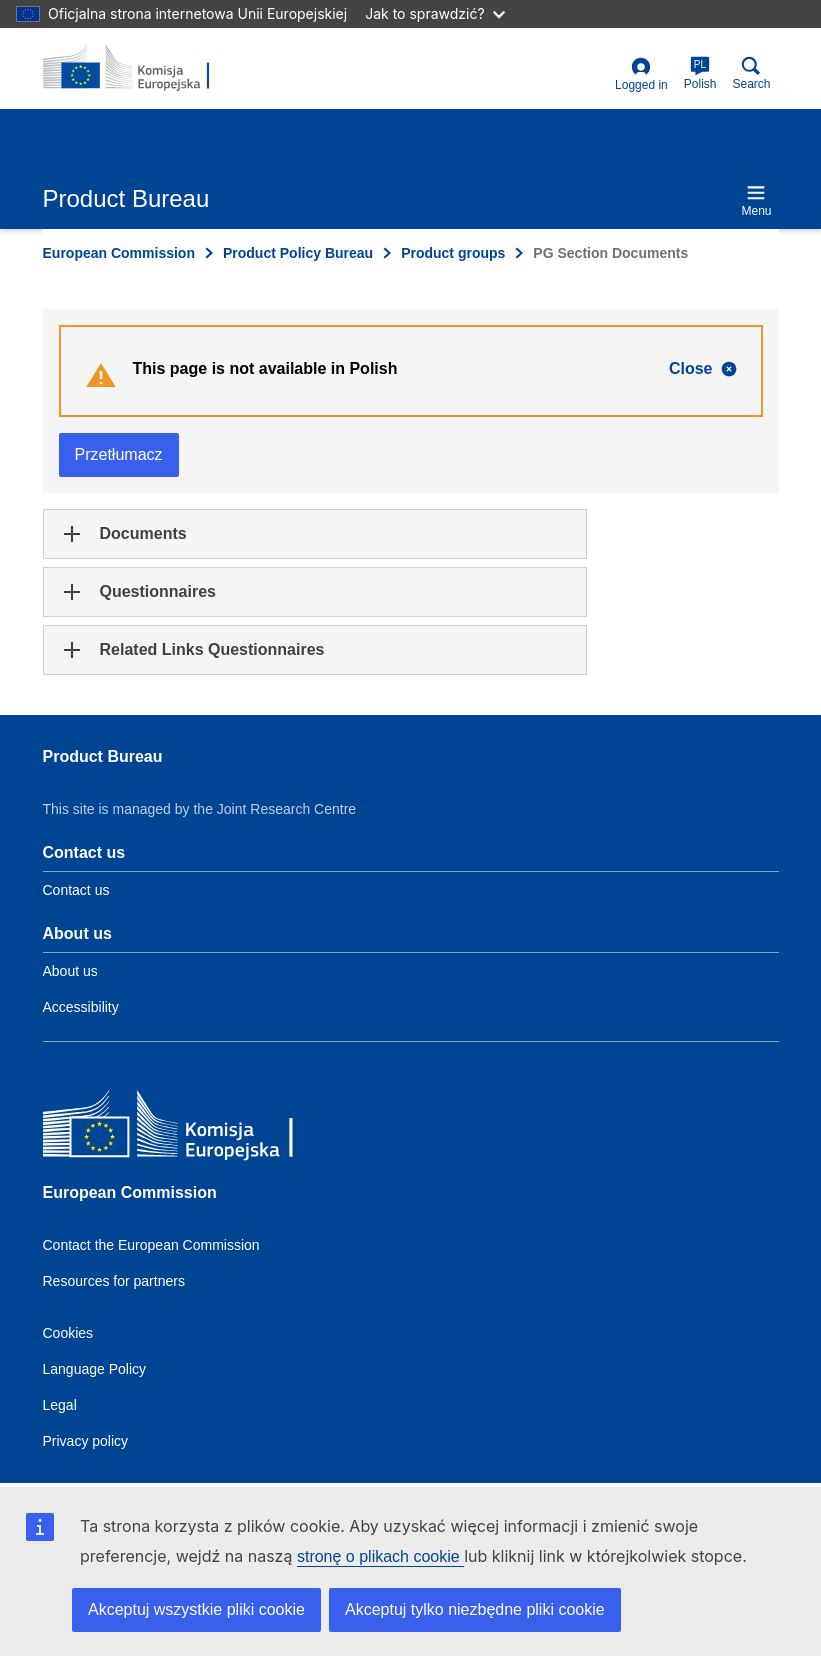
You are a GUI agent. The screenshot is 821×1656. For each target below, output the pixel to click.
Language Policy (95, 1369)
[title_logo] (140, 68)
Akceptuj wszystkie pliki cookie (196, 1609)
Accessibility (81, 1007)
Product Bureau (103, 756)
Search (751, 73)
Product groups (453, 253)
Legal (60, 1405)
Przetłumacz (119, 454)
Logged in (641, 74)
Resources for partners (114, 1281)
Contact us (76, 890)
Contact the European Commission (151, 1245)
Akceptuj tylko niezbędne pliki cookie (475, 1609)
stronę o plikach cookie (380, 1556)
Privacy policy (86, 1441)
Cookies (68, 1333)
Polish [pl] (700, 73)
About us (70, 971)
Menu (756, 200)
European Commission (119, 253)
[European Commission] (188, 1128)
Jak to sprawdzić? (434, 13)
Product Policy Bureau (298, 253)
